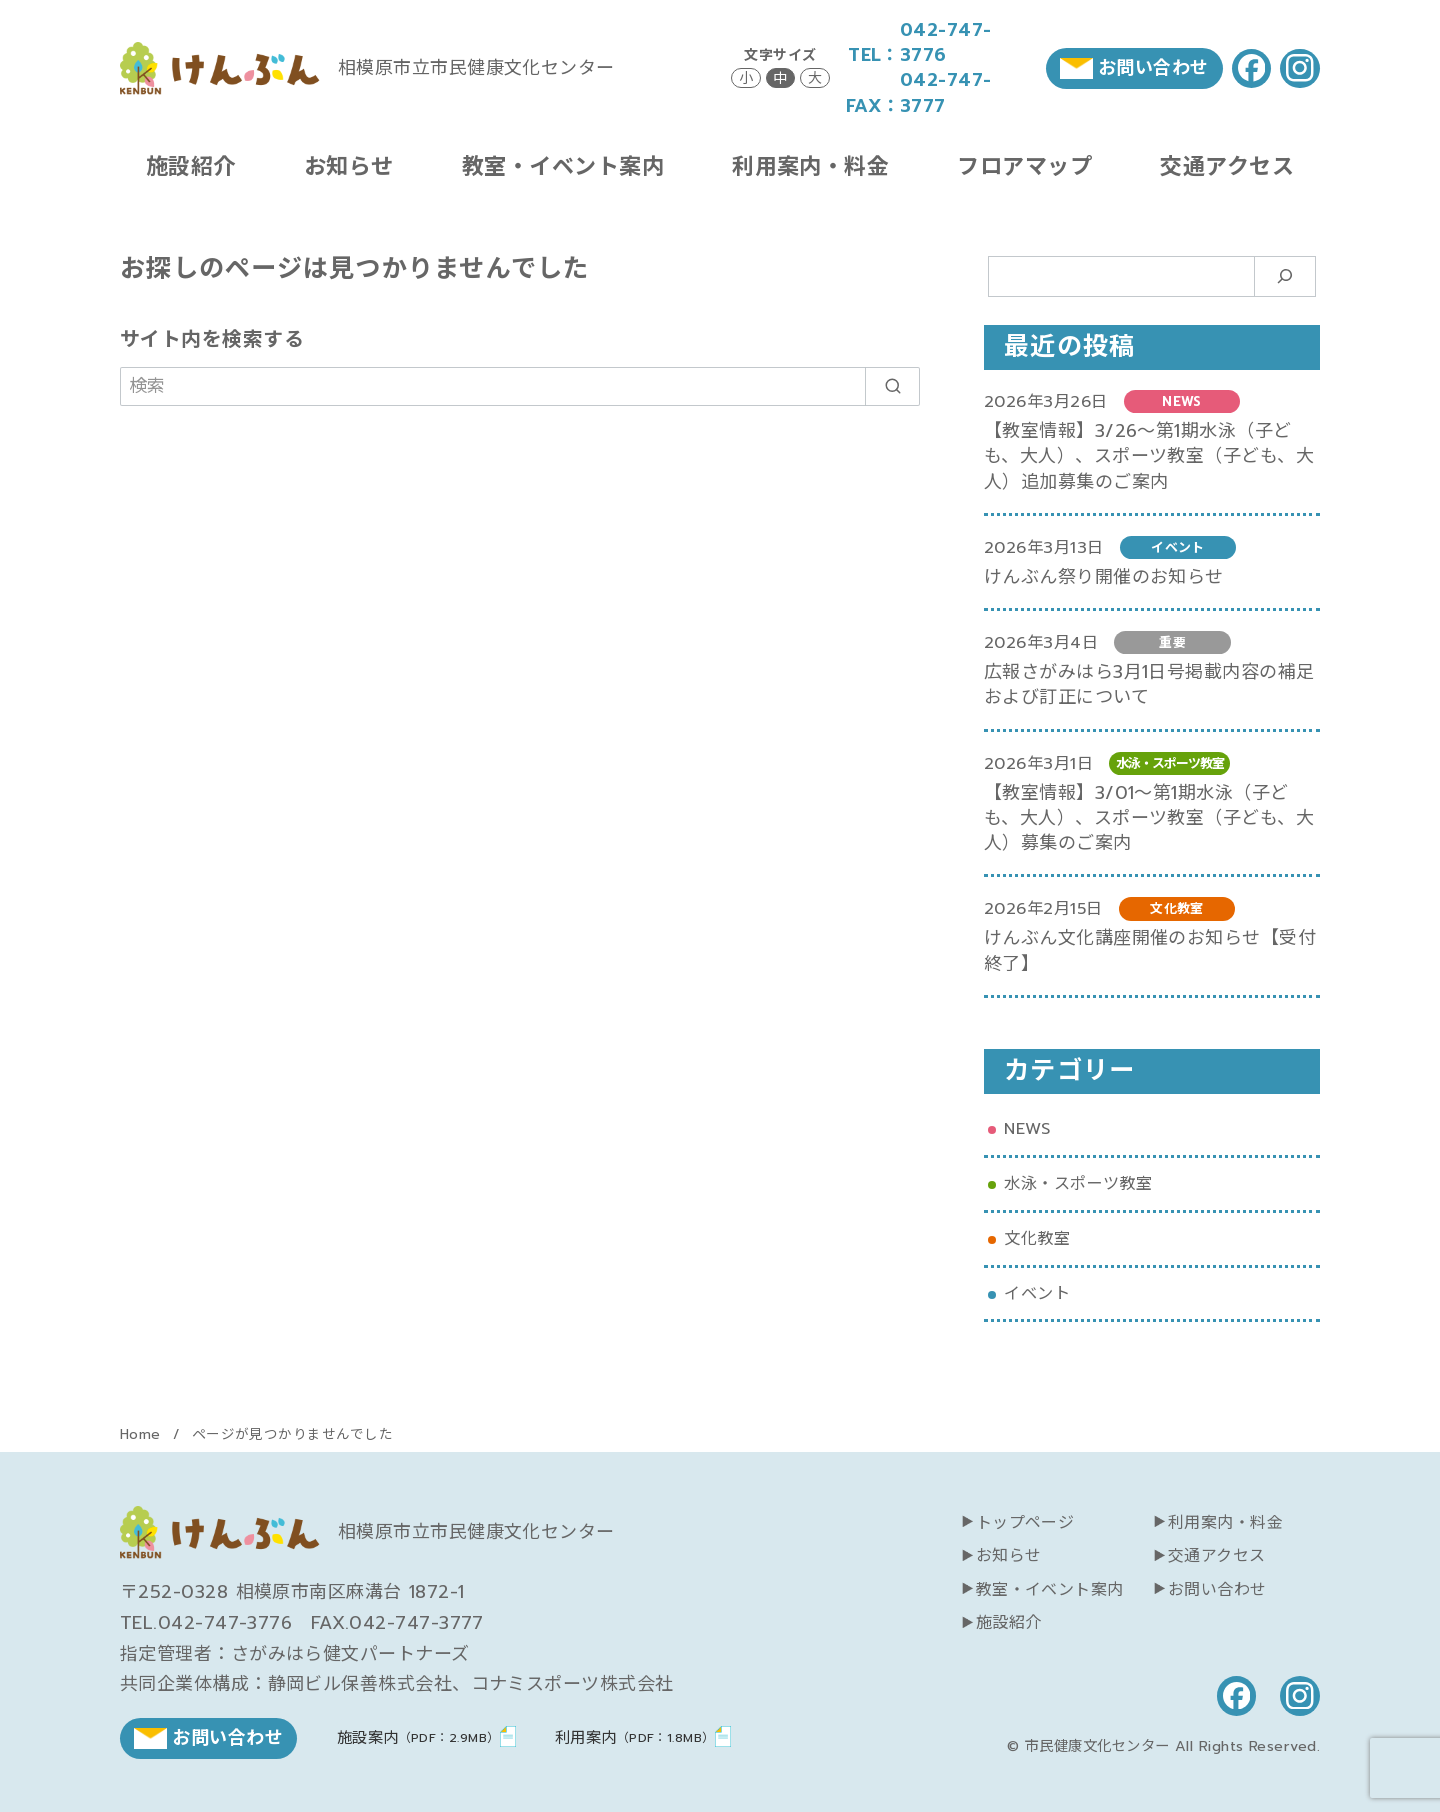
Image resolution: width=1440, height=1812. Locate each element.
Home (143, 1434)
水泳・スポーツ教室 (1078, 1183)
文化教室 (1037, 1238)
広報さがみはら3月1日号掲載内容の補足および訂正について (1149, 684)
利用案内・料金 (810, 166)
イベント (1037, 1293)
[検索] (520, 386)
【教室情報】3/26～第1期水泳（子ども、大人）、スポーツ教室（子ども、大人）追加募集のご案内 (1149, 456)
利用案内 (635, 1737)
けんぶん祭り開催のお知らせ (1104, 577)
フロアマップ (1024, 166)
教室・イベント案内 (563, 166)
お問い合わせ (1217, 1590)
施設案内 (418, 1737)
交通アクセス (1227, 166)
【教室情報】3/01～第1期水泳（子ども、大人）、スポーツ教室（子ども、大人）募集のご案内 (1149, 818)
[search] (892, 386)
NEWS (1027, 1128)
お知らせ (349, 166)
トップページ (1025, 1523)
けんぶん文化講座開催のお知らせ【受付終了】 (1150, 950)
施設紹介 (191, 166)
